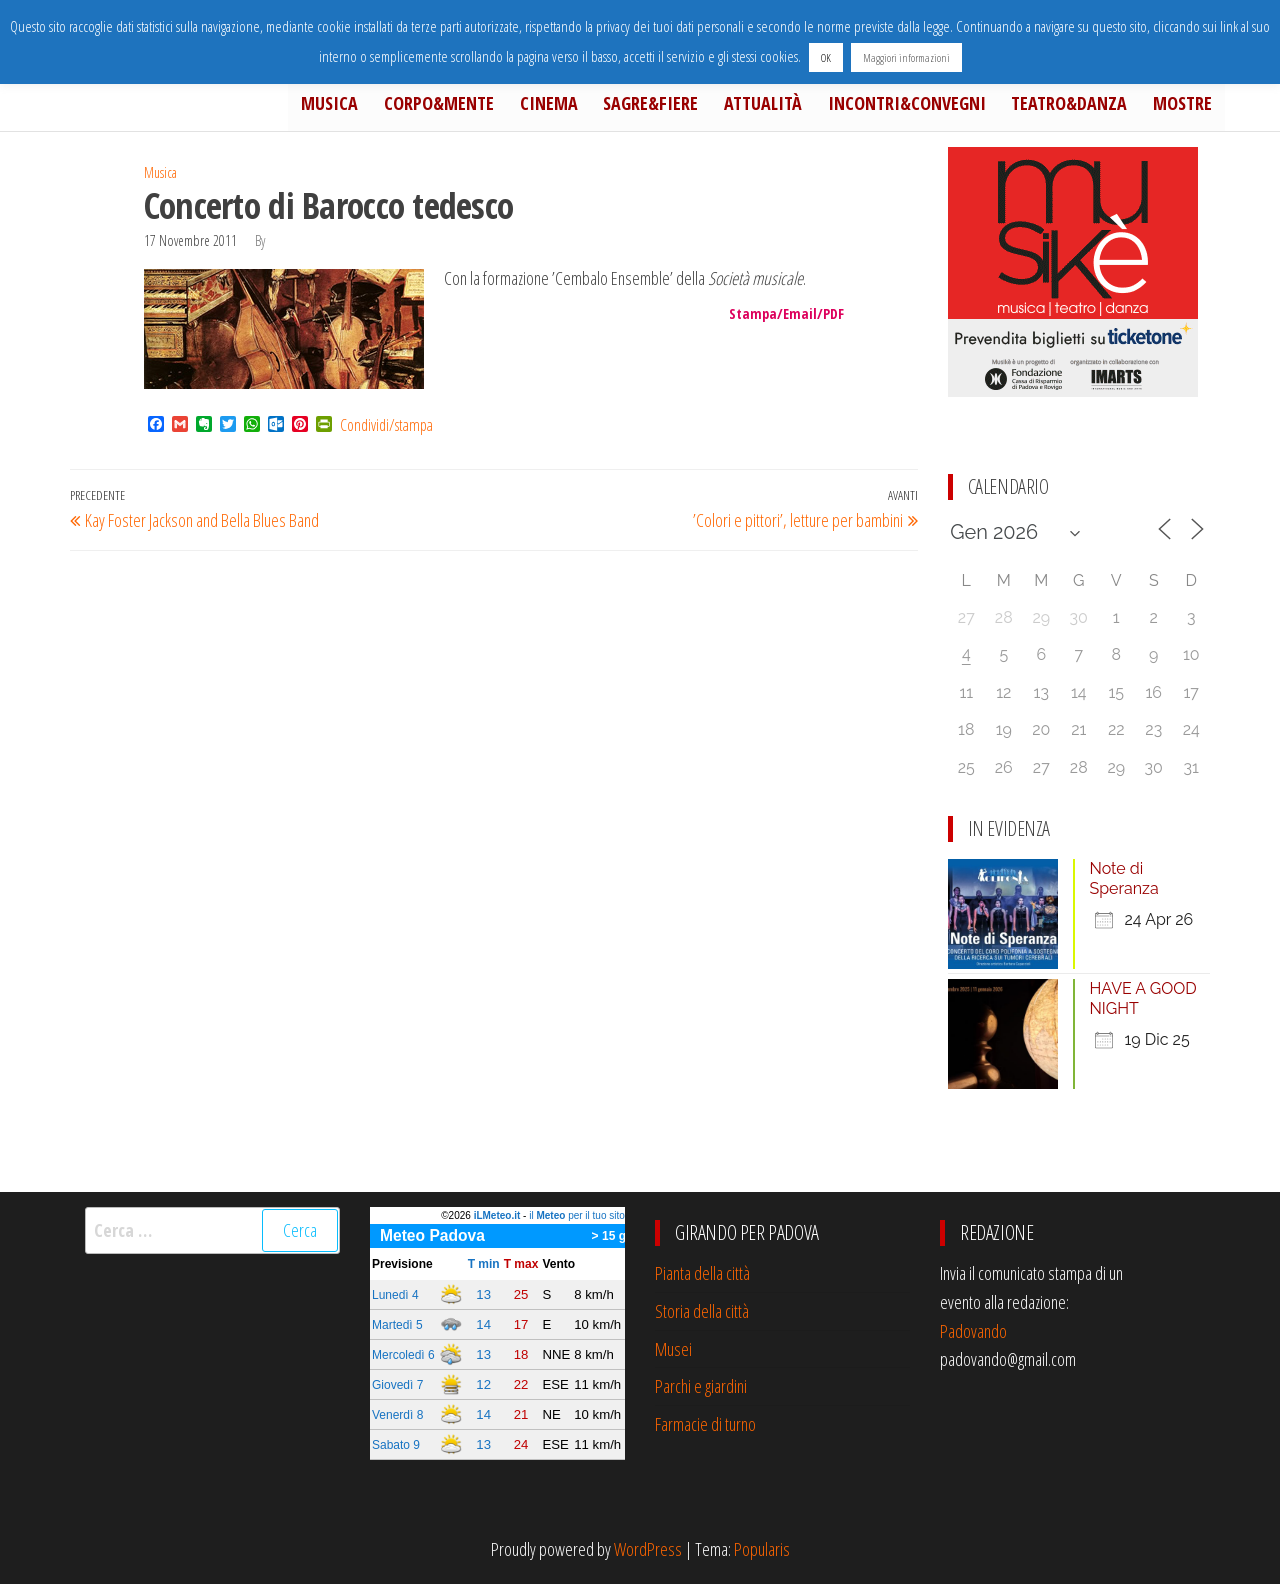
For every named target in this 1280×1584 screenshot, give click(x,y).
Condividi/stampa (386, 425)
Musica (372, 106)
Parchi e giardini (701, 1386)
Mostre (1185, 106)
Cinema (580, 106)
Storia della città (702, 1311)
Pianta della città (702, 1273)
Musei (673, 1349)
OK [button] (826, 57)
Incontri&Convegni (921, 106)
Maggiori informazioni (906, 57)
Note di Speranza (1124, 878)
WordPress (648, 1549)
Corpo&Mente (476, 106)
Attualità (783, 106)
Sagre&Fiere (676, 106)
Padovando (973, 1331)
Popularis (762, 1549)
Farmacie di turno (705, 1424)
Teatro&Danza (1078, 106)
